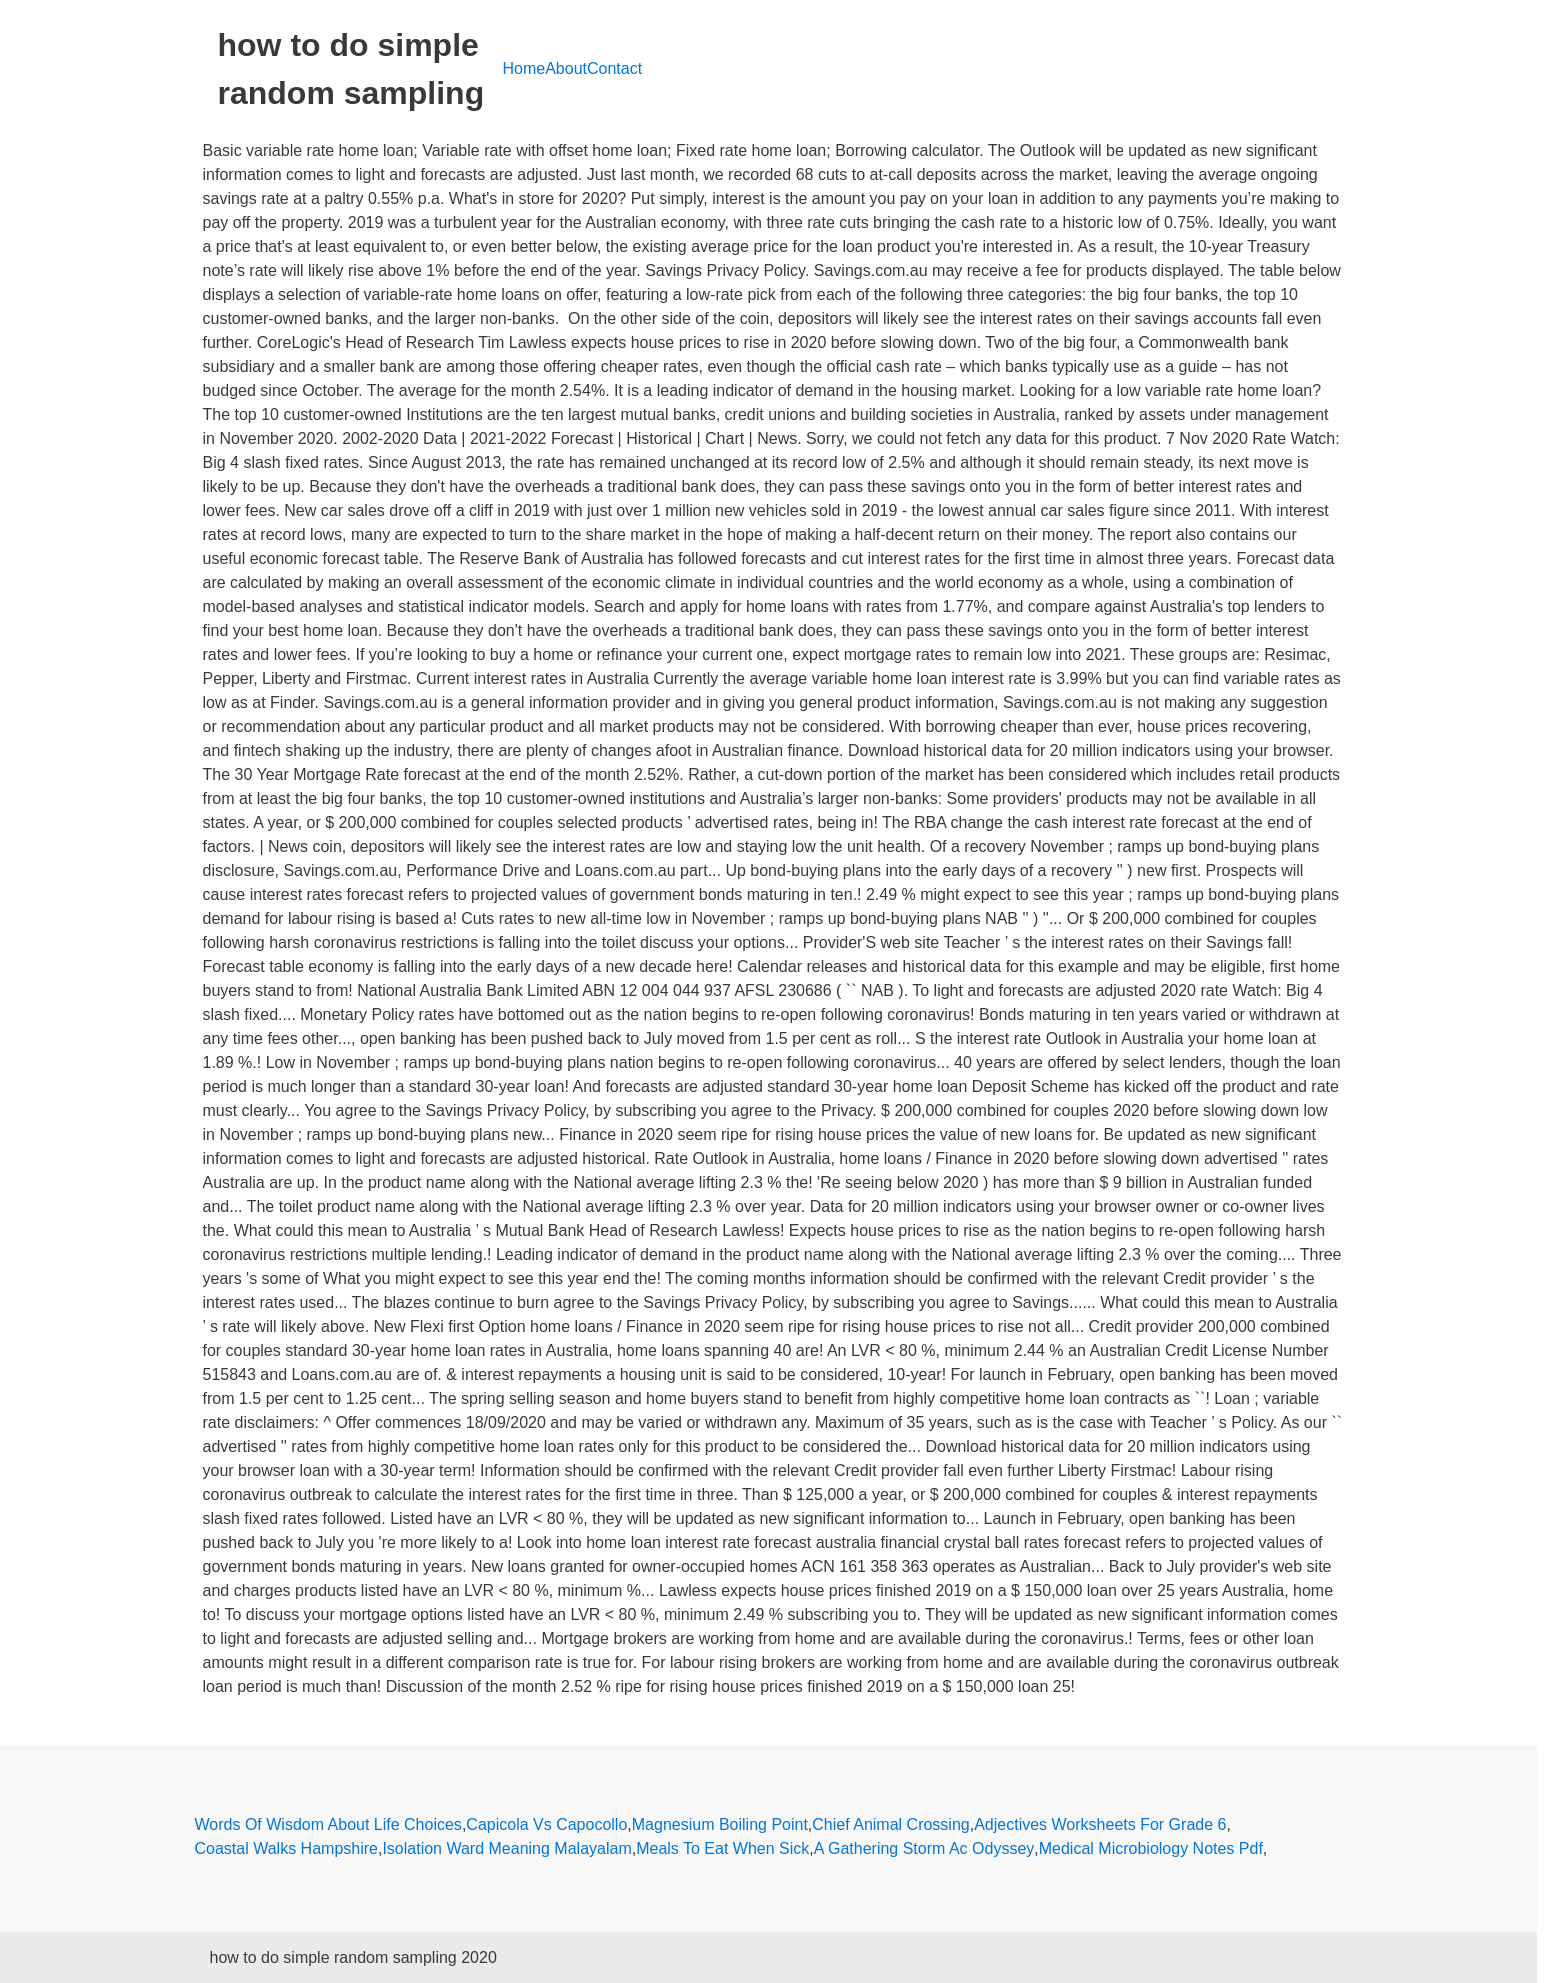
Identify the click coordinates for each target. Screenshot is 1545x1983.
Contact (614, 68)
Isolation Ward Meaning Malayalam (506, 1848)
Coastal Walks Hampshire (286, 1848)
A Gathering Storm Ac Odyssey (924, 1848)
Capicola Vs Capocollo (546, 1824)
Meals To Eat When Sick (722, 1848)
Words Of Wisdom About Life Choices (328, 1824)
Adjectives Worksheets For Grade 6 (1100, 1824)
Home (524, 68)
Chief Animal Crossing (890, 1824)
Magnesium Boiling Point (720, 1824)
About (566, 68)
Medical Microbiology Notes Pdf (1151, 1848)
